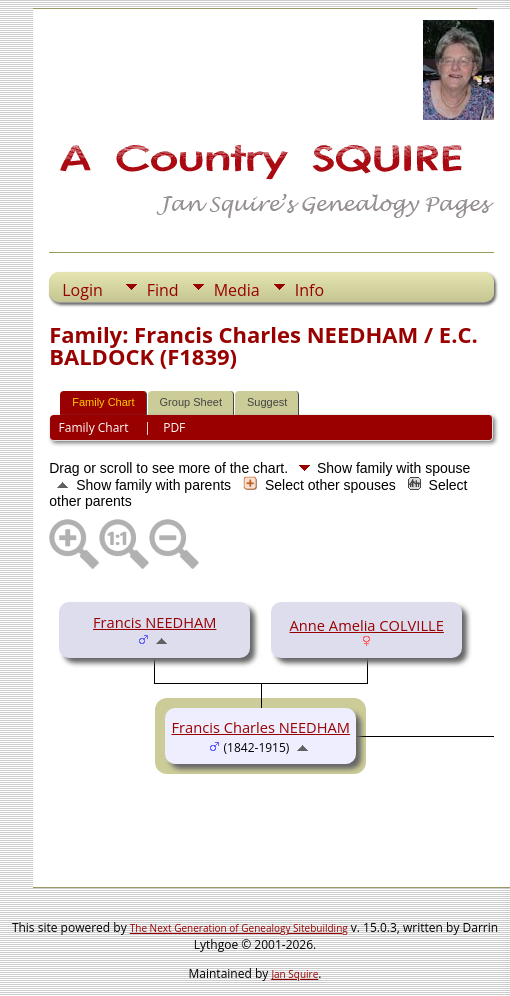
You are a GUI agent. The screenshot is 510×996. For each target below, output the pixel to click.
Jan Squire (294, 974)
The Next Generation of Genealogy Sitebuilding (239, 928)
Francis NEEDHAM (154, 622)
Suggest (267, 402)
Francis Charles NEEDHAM (260, 727)
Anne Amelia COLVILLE (367, 625)
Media (237, 290)
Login (82, 290)
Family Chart (103, 402)
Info (309, 290)
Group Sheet (191, 402)
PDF (174, 427)
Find (163, 290)
